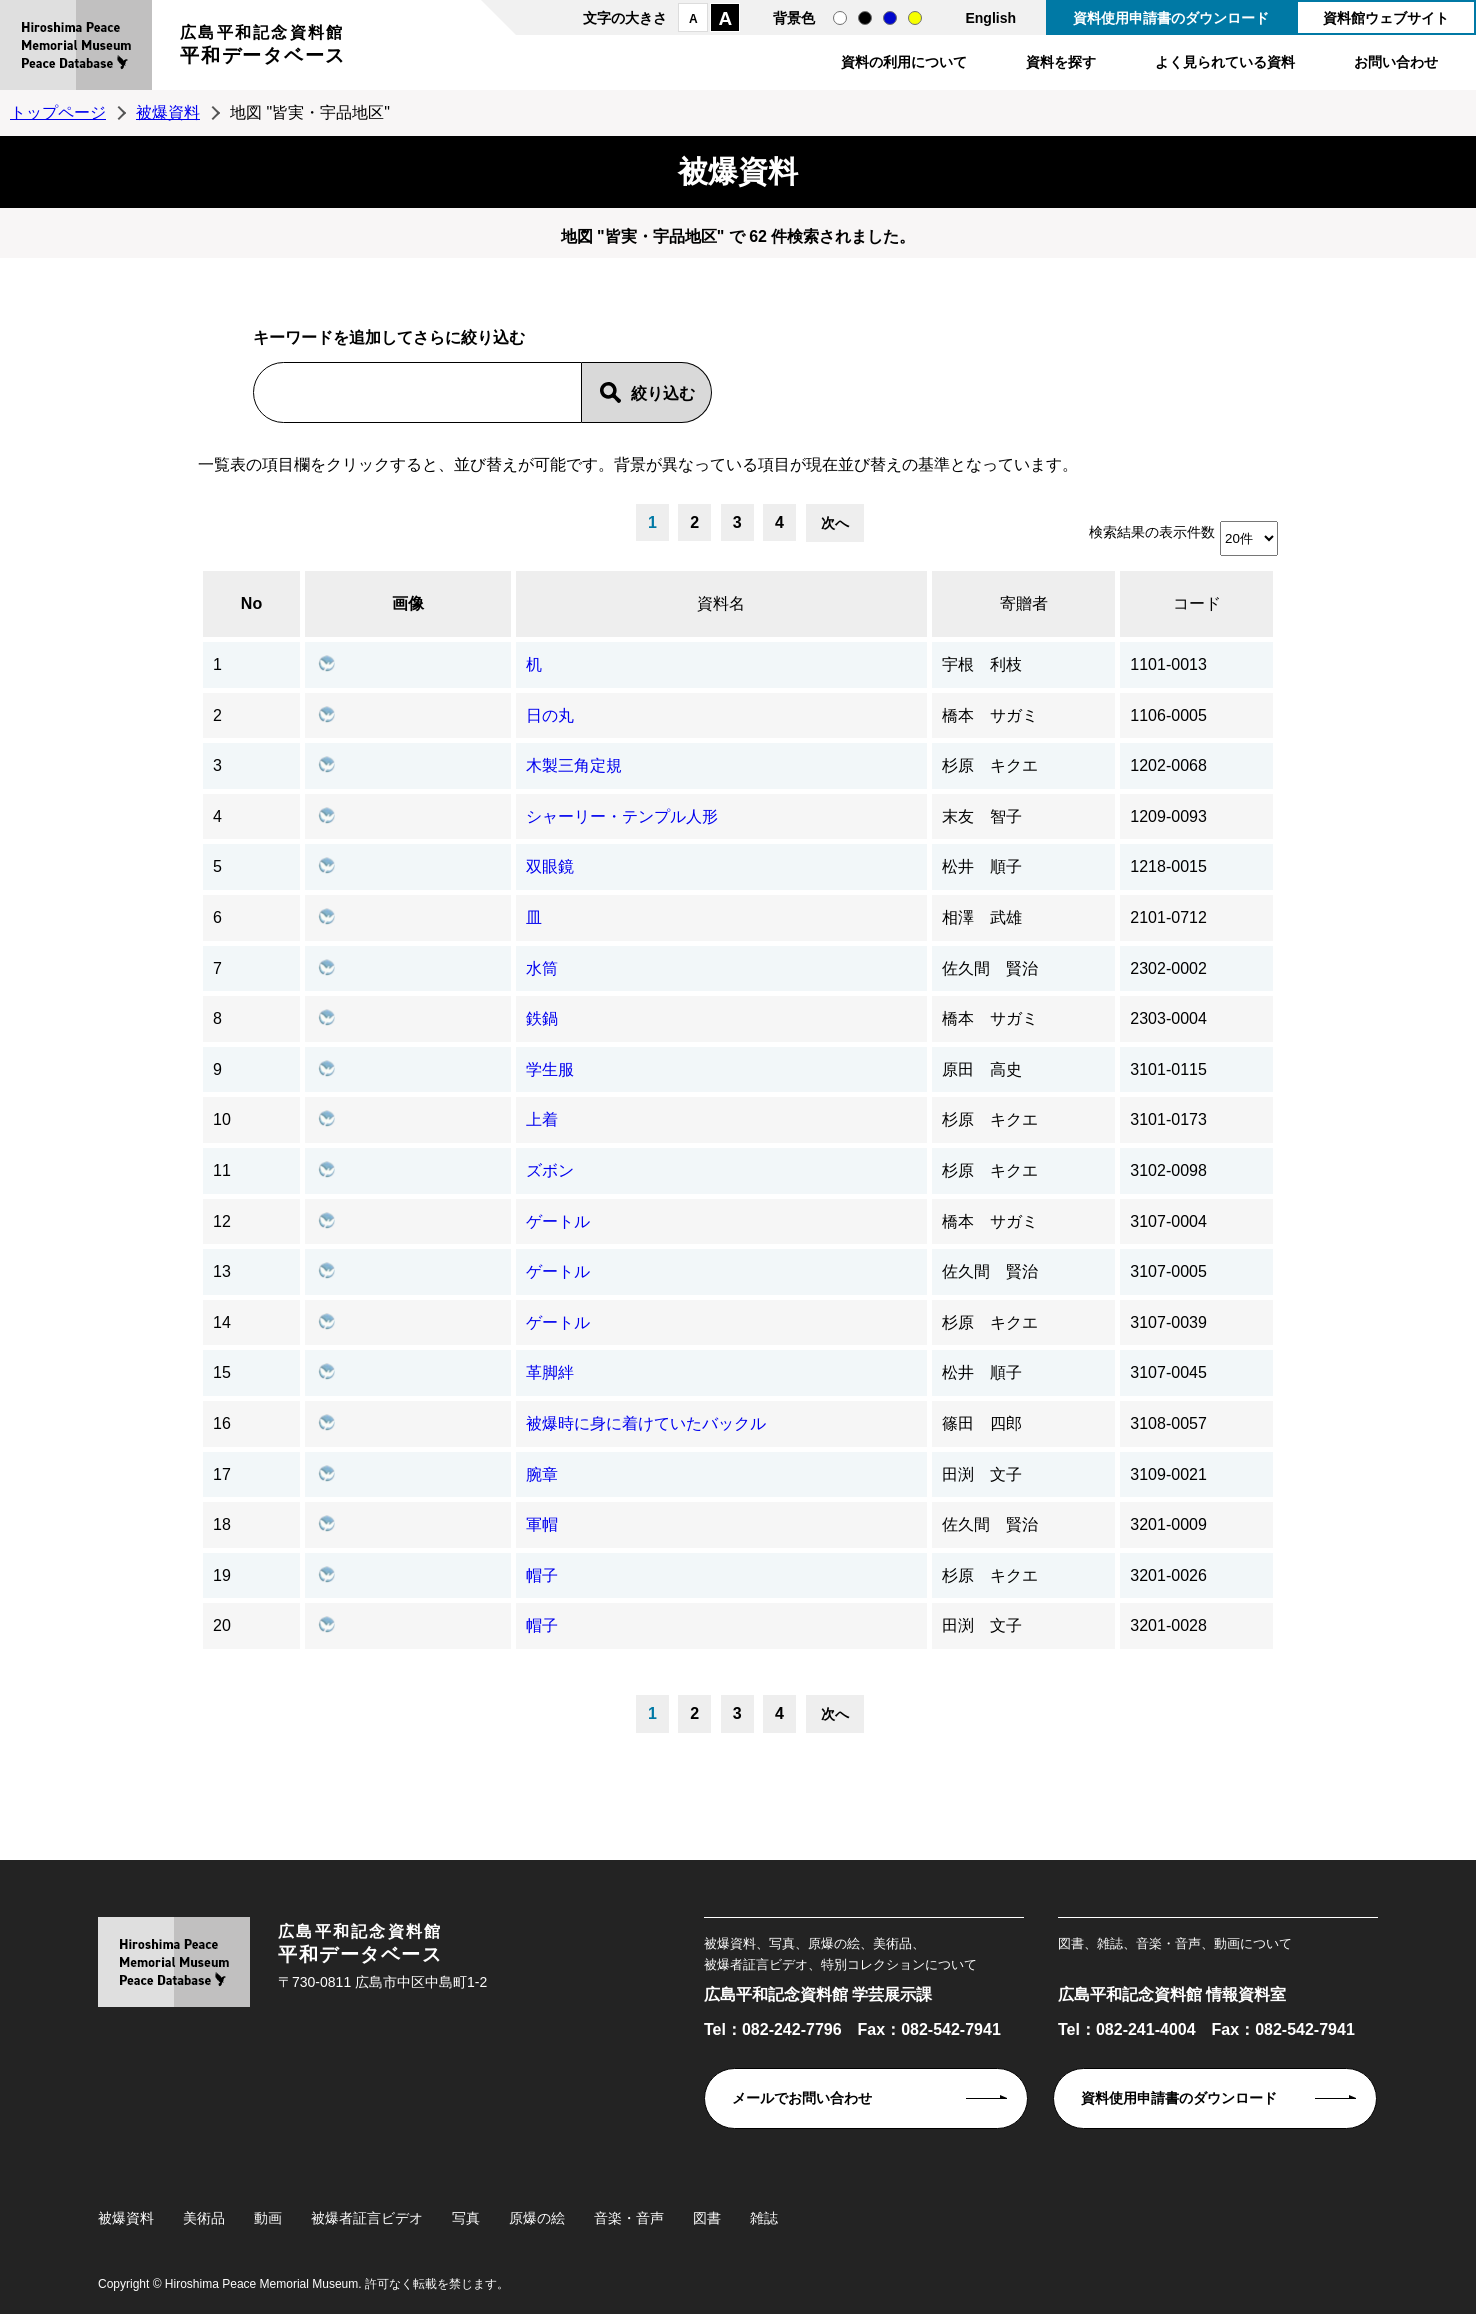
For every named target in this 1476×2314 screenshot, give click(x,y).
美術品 (204, 2218)
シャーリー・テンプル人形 (622, 816)
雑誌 (764, 2218)
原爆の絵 (537, 2218)
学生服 (550, 1069)
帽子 (542, 1575)
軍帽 (542, 1524)
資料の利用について (904, 62)
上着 (542, 1119)
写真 (466, 2218)
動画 (268, 2218)
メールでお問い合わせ (802, 2098)
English (990, 18)
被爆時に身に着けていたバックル (646, 1423)
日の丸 (550, 715)
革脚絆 (550, 1372)
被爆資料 (168, 112)
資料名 (721, 603)
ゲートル (558, 1221)
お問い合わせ (1396, 62)
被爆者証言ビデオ (367, 2218)
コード (1197, 603)
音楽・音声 (629, 2218)
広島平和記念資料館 (263, 47)
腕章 (542, 1474)
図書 (707, 2218)
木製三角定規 (574, 765)
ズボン (550, 1170)
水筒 (542, 968)
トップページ (58, 112)
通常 (840, 18)
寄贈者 (1024, 603)
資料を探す (1061, 62)
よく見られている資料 (1225, 62)
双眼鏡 (550, 866)
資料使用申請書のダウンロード (1171, 18)
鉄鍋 (542, 1018)
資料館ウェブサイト (1386, 18)
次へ (835, 523)
